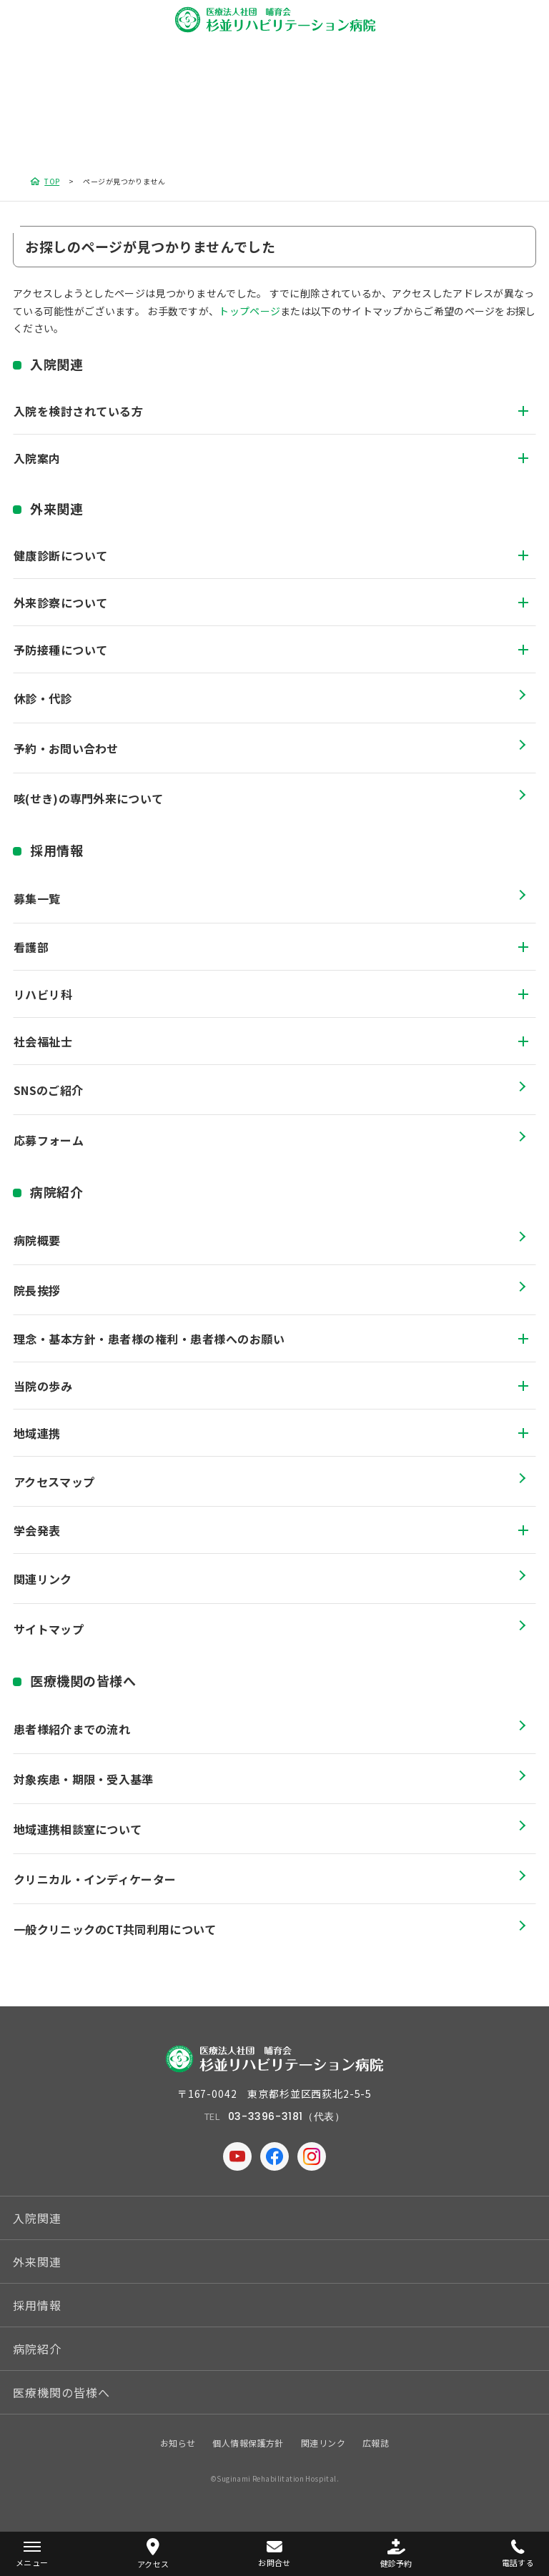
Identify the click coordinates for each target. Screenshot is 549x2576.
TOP (51, 181)
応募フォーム (49, 1140)
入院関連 (56, 364)
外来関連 (56, 508)
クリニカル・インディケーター (95, 1879)
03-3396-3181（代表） (286, 2116)
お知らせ (178, 2443)
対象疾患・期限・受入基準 (84, 1779)
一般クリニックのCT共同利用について (115, 1929)
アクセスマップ (54, 1481)
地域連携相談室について (78, 1829)
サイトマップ (49, 1629)
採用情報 (56, 850)
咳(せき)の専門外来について (88, 798)
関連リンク (43, 1578)
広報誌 (375, 2443)
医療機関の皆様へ (83, 1680)
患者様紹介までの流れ (72, 1729)
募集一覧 (37, 898)
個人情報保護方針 (247, 2443)
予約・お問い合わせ (66, 748)
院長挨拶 (37, 1290)
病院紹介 (56, 1191)
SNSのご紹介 (48, 1090)
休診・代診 (43, 698)
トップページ (249, 311)
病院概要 (37, 1240)
